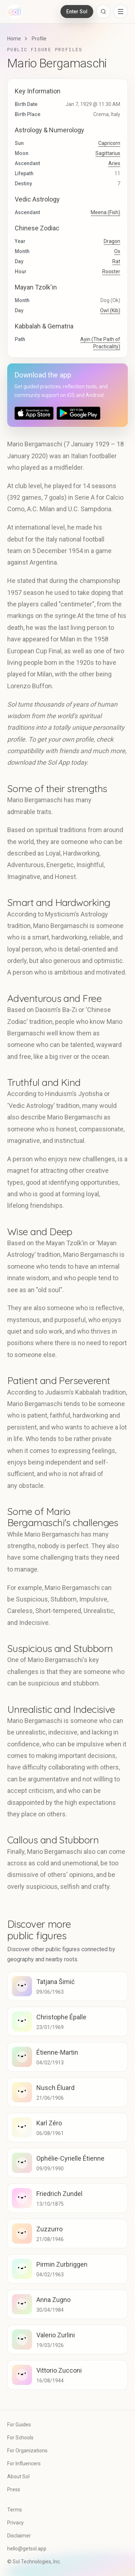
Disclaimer (19, 2536)
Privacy (15, 2523)
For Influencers (24, 2463)
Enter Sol (76, 11)
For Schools (20, 2437)
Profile (39, 38)
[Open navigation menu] (120, 11)
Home (14, 38)
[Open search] (103, 11)
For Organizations (27, 2450)
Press (13, 2489)
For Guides (19, 2424)
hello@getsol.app (26, 2548)
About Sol (18, 2476)
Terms (14, 2510)
